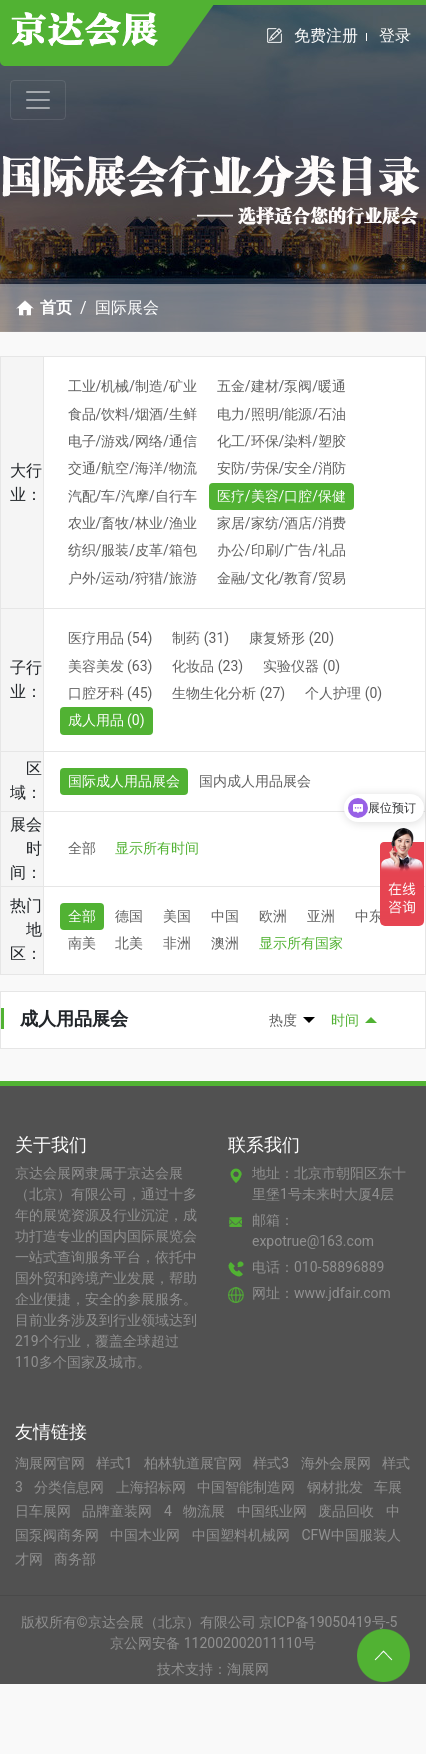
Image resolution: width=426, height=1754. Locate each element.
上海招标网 (152, 1487)
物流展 (205, 1511)
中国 (225, 916)
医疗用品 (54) (110, 638)
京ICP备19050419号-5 (328, 1622)
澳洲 (225, 943)
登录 (395, 35)
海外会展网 (337, 1463)
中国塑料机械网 (242, 1535)
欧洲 (273, 916)
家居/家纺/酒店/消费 (281, 523)
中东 (369, 916)
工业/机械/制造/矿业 (132, 386)
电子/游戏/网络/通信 (132, 441)
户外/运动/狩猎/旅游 (132, 578)
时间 (345, 1020)
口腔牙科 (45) (110, 693)
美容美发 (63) (110, 666)
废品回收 (347, 1511)
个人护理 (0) (343, 693)
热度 (283, 1020)
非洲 (177, 943)
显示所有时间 (157, 848)
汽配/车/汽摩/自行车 (132, 496)
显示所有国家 (301, 943)
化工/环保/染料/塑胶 (281, 441)
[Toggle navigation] (38, 100)
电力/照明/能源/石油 (281, 414)
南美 (82, 943)
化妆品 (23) (207, 666)
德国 (129, 916)
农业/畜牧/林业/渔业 (132, 523)
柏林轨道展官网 (194, 1463)
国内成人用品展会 (255, 781)
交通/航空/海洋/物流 (132, 468)
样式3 (272, 1463)
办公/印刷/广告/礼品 (281, 550)
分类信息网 (70, 1487)
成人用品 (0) (106, 720)
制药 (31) (200, 638)
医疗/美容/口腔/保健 (281, 496)
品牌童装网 (118, 1511)
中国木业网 (146, 1535)
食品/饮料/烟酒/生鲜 (132, 414)
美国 (177, 916)
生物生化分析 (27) (228, 693)
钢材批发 (336, 1487)
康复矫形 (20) (291, 638)
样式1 (115, 1463)
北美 (129, 943)
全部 (82, 848)
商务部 (75, 1559)
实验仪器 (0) (301, 666)
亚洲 (321, 916)
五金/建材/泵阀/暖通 (281, 386)
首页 (56, 307)
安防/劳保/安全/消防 (281, 468)
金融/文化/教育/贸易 (281, 578)
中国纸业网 (273, 1511)
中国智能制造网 (247, 1487)
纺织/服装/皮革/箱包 (132, 550)
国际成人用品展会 (124, 781)
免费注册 (330, 35)
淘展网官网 (51, 1463)
